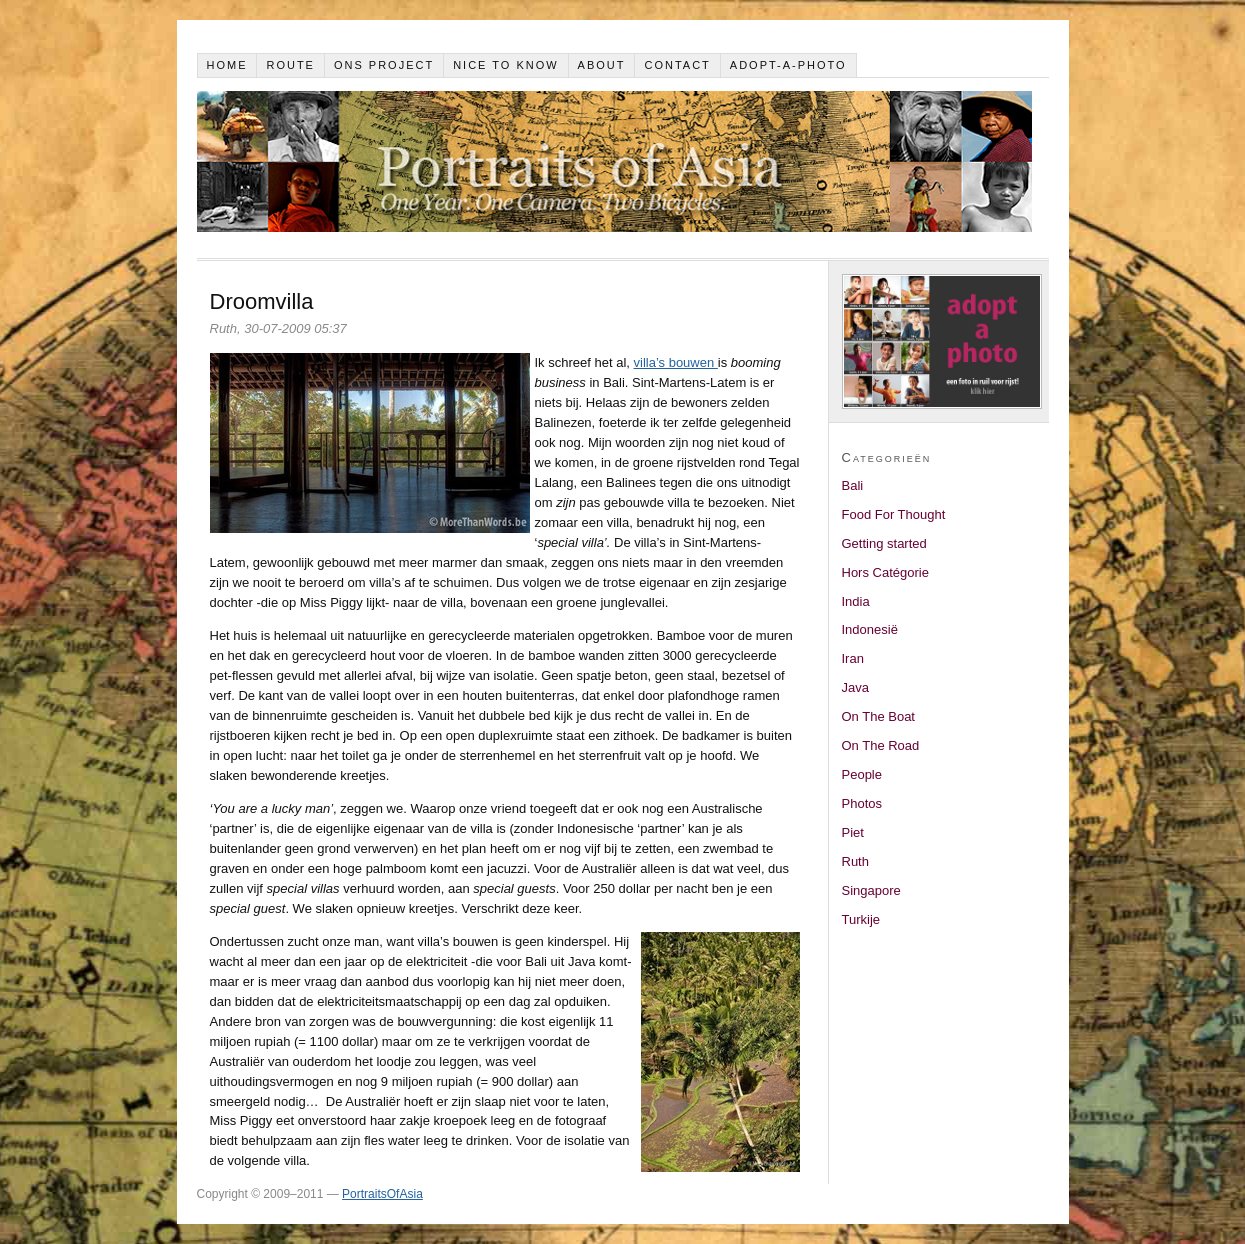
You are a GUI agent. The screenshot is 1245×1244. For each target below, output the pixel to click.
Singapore (871, 890)
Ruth (855, 861)
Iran (853, 658)
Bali (853, 485)
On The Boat (878, 716)
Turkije (861, 919)
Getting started (884, 543)
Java (855, 687)
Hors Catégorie (885, 572)
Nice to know (506, 65)
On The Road (881, 745)
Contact (677, 65)
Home (226, 65)
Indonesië (870, 629)
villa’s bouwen (676, 362)
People (862, 774)
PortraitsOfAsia (382, 1194)
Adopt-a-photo (788, 65)
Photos (862, 803)
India (856, 601)
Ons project (384, 65)
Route (290, 65)
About (602, 65)
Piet (853, 832)
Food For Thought (894, 514)
